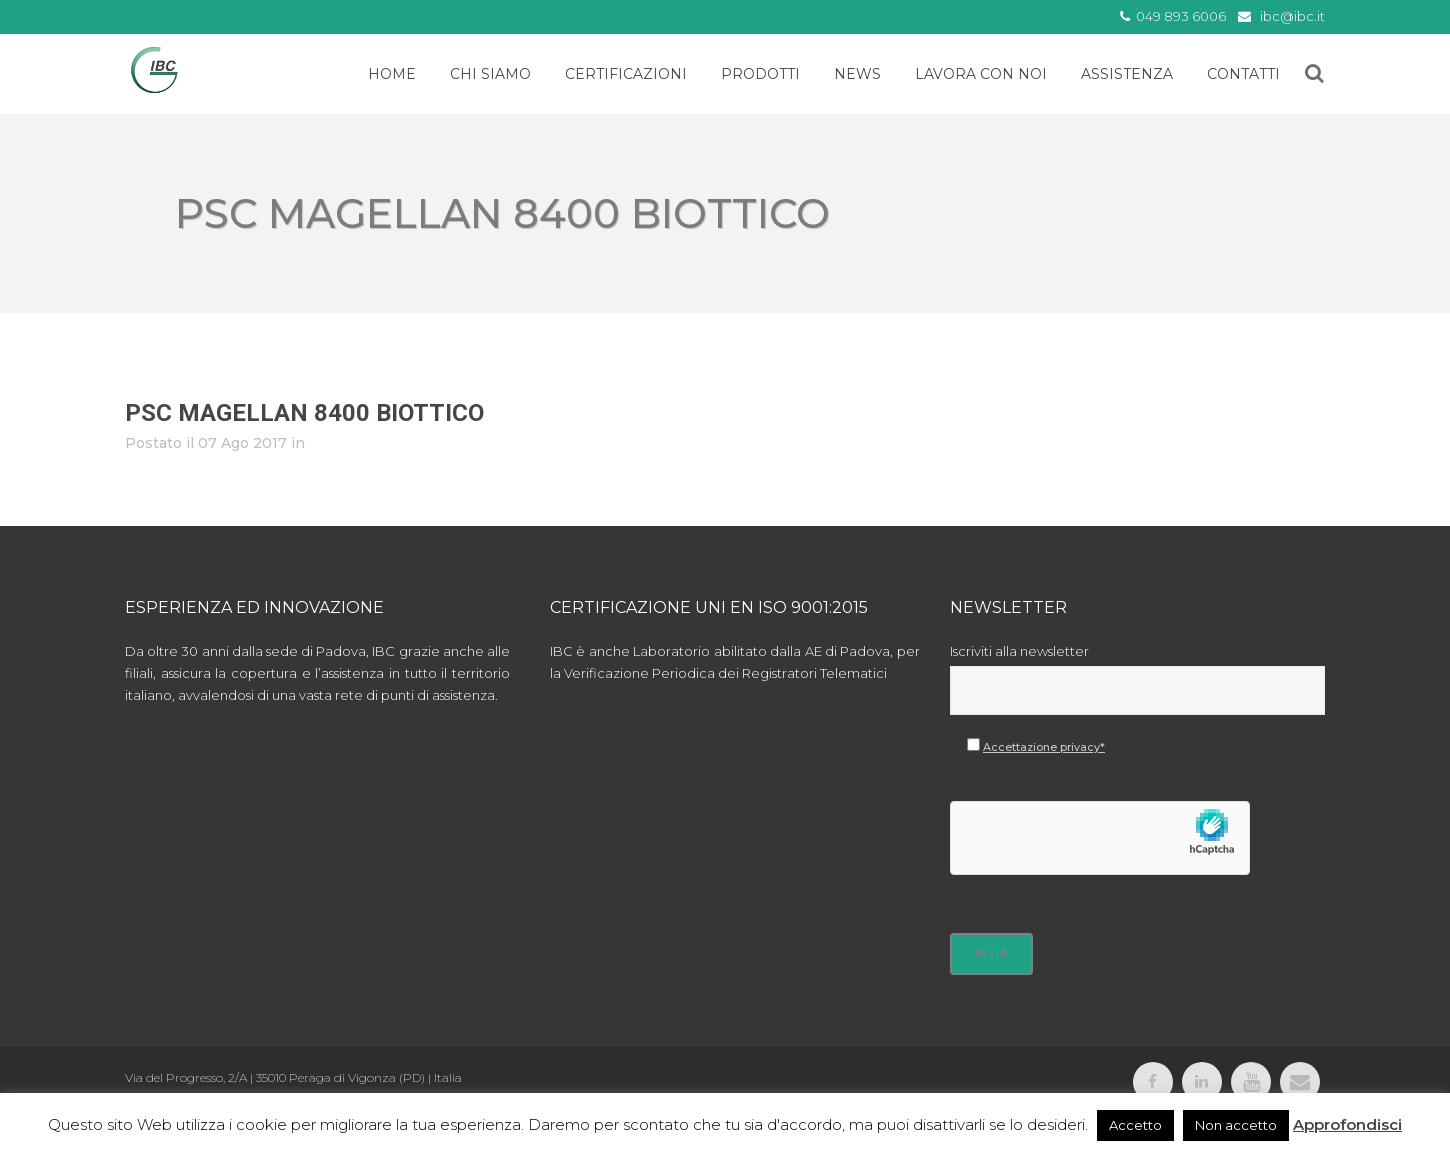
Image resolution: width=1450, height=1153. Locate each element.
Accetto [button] (1135, 1125)
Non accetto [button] (1236, 1125)
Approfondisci (1347, 1124)
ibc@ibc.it (1292, 16)
